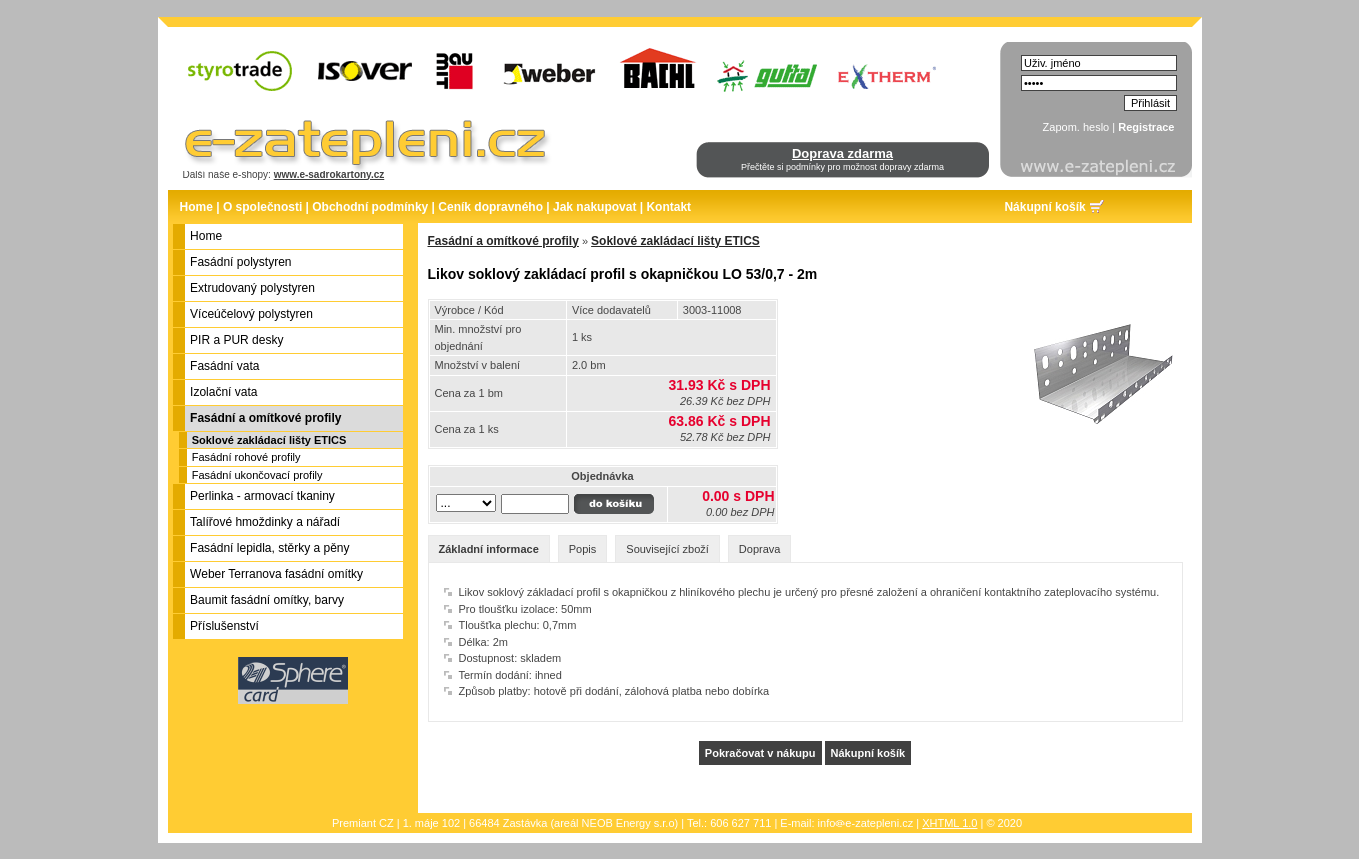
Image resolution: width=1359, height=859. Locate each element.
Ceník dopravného (490, 207)
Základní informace (489, 549)
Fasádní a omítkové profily (503, 241)
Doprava (760, 549)
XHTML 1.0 (949, 823)
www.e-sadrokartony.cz (329, 174)
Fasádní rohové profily (246, 457)
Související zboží (667, 549)
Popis (583, 549)
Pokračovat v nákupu (760, 753)
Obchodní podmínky (370, 207)
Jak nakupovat (594, 207)
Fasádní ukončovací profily (257, 475)
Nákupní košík (1044, 207)
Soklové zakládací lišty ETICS (269, 440)
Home (196, 207)
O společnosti (262, 207)
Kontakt (668, 207)
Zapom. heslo (1076, 127)
